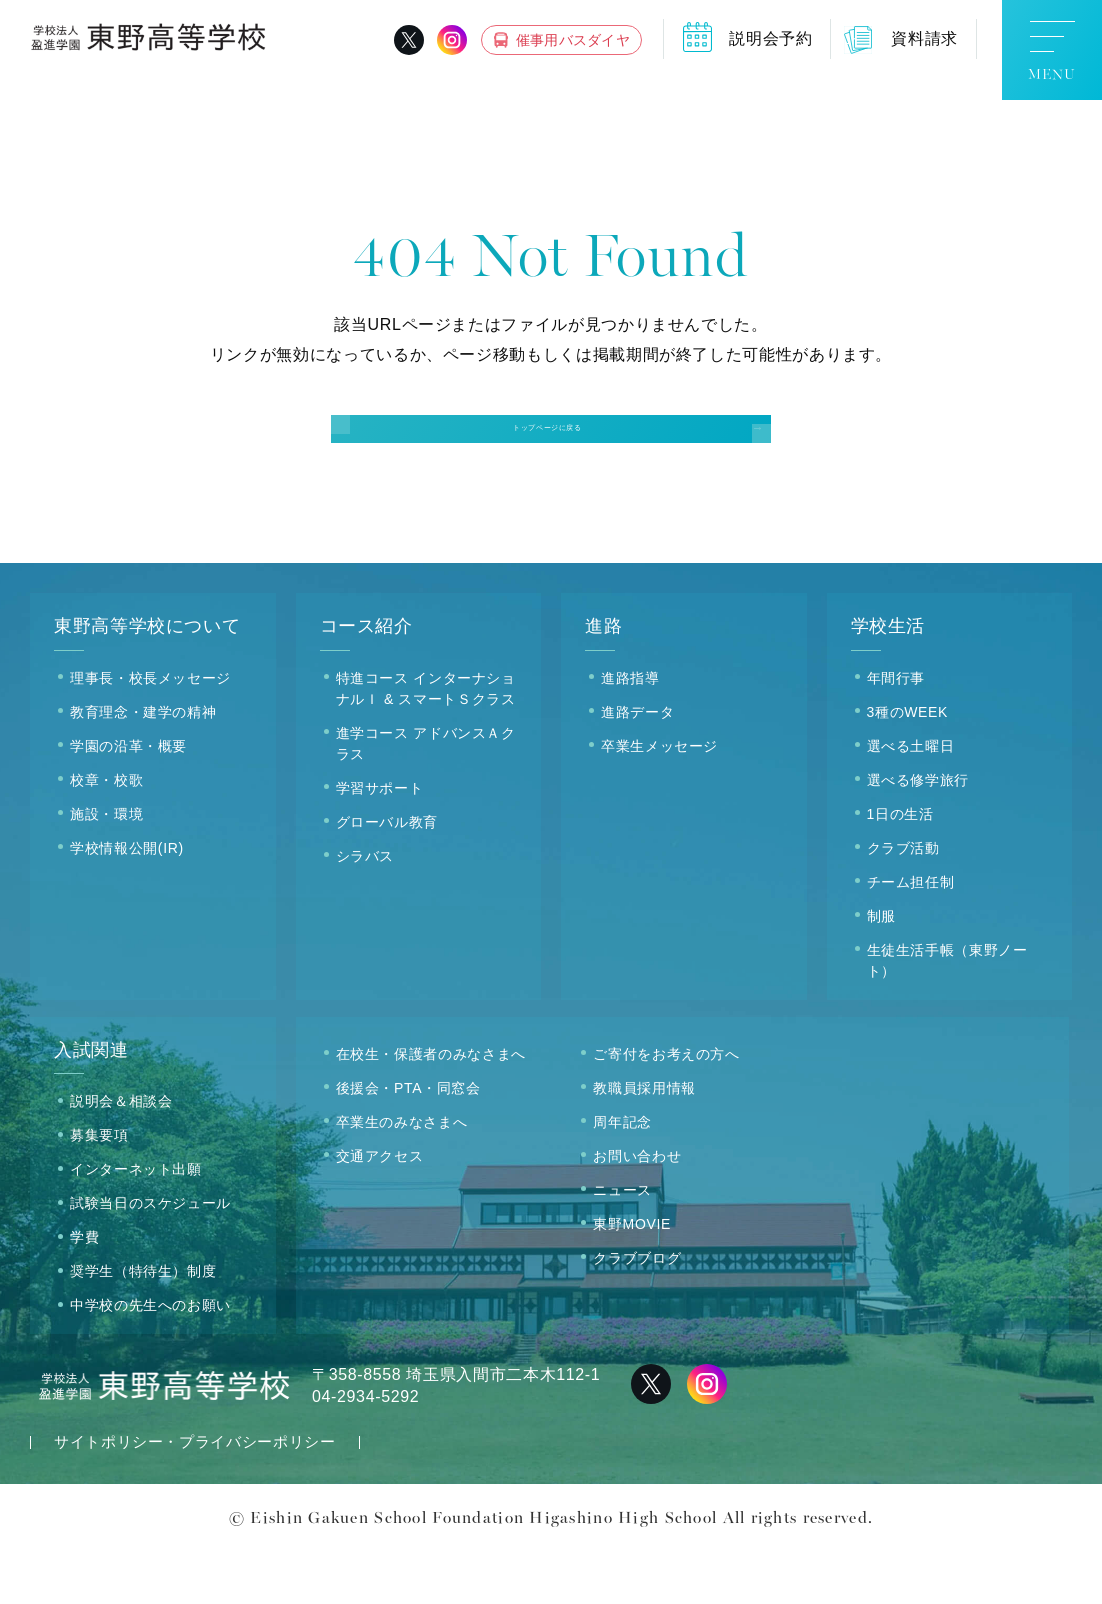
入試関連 (91, 1103)
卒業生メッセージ (659, 799)
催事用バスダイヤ (573, 40)
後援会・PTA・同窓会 (408, 1141)
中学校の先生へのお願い (150, 1359)
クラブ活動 (903, 901)
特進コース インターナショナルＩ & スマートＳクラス (426, 741)
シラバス (365, 909)
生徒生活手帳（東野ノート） (947, 1013)
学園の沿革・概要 (128, 799)
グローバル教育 (387, 875)
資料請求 (924, 38)
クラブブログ (637, 1311)
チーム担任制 (911, 935)
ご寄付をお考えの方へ (666, 1107)
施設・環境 (106, 867)
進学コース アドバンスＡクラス (426, 796)
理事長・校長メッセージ (150, 731)
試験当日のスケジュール (150, 1257)
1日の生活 (900, 867)
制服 (881, 969)
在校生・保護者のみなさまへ (431, 1107)
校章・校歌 (106, 833)
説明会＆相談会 (121, 1155)
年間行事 (896, 731)
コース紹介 (366, 680)
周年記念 (622, 1175)
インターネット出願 (136, 1223)
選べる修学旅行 (918, 833)
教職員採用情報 (644, 1141)
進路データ (637, 765)
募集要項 (99, 1189)
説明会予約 (770, 38)
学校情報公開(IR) (127, 901)
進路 (603, 680)
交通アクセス (380, 1209)
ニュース (622, 1243)
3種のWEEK (908, 765)
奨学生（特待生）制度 (143, 1325)
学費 (84, 1291)
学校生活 (888, 680)
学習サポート (380, 841)
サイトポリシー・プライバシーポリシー (195, 1495)
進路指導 (630, 731)
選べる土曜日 (911, 799)
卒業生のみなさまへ (402, 1175)
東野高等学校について (147, 680)
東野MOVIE (632, 1277)
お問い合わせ (637, 1209)
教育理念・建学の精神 (143, 765)
